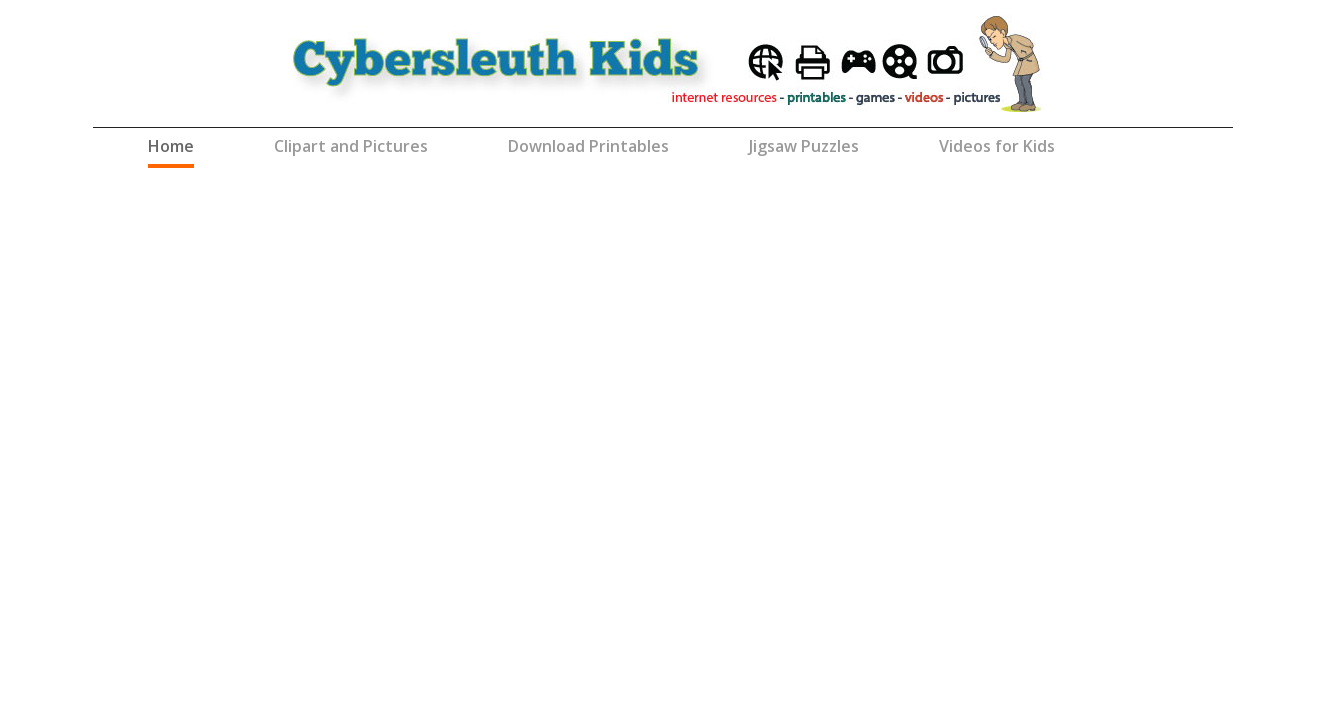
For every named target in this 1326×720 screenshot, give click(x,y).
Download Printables (588, 146)
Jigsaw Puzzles (804, 146)
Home (171, 145)
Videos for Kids (997, 146)
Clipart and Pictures (351, 146)
